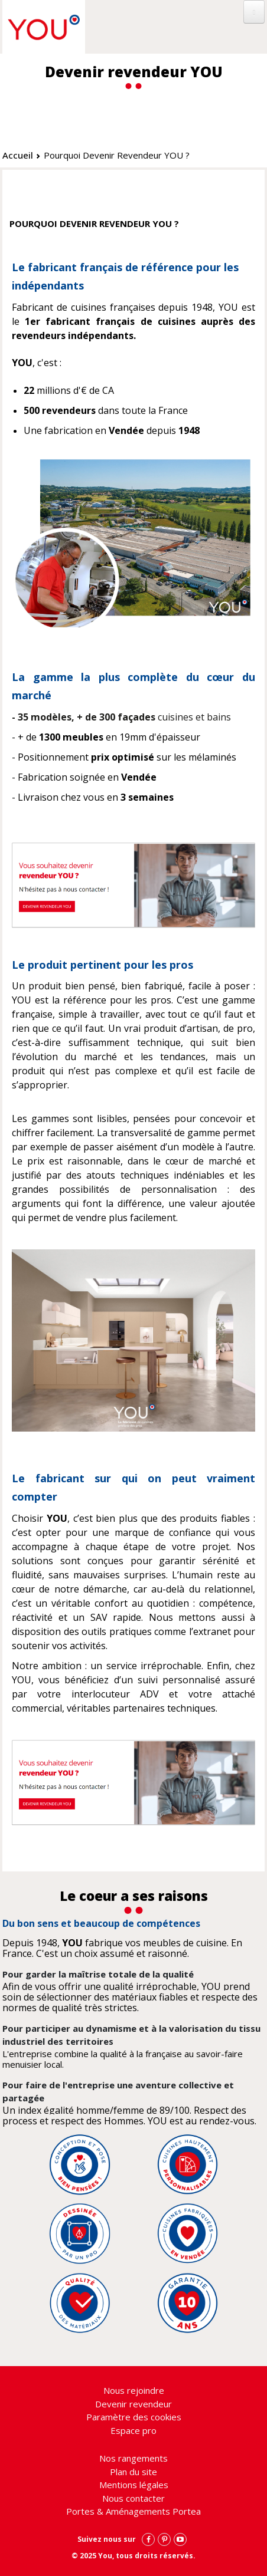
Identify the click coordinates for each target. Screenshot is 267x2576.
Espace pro (133, 2430)
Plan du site (133, 2472)
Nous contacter (133, 2498)
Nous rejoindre (133, 2390)
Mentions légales (133, 2485)
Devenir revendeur (133, 2404)
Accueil (17, 155)
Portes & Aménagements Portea (133, 2511)
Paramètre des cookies (133, 2417)
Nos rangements (133, 2458)
